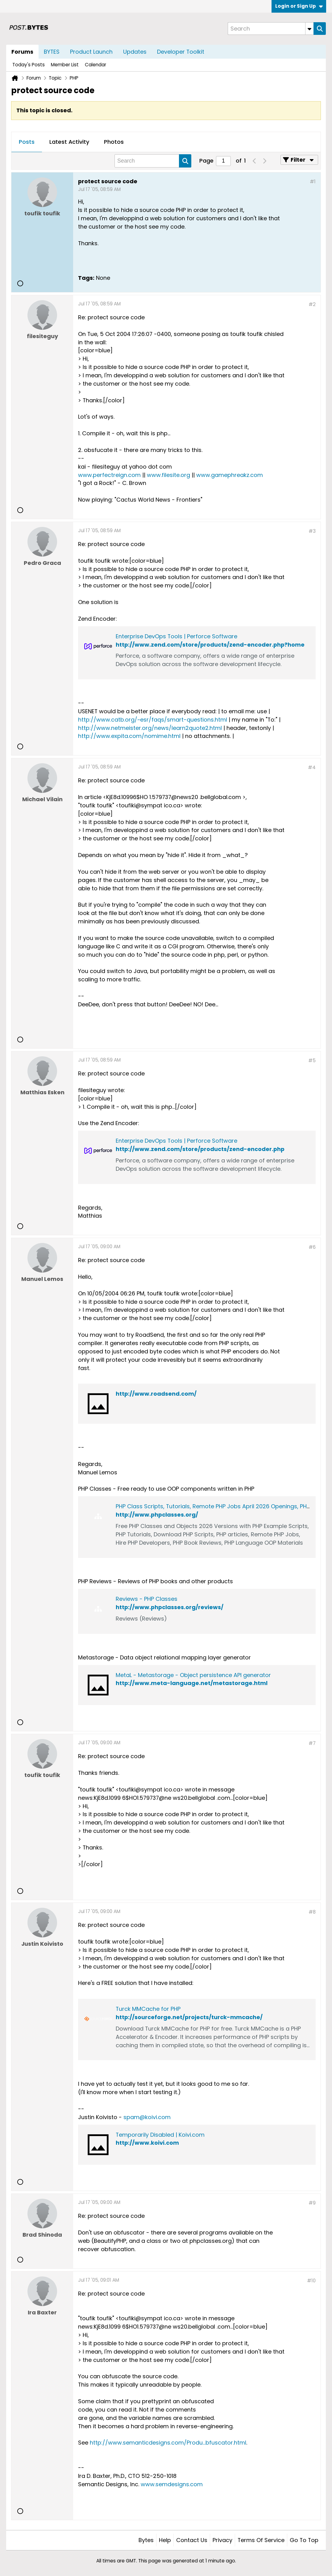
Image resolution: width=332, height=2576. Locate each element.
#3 (312, 531)
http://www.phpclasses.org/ (157, 1514)
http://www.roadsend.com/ (156, 1394)
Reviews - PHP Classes (146, 1599)
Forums (22, 52)
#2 (312, 304)
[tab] (26, 142)
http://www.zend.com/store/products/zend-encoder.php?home (210, 644)
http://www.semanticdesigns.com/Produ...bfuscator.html (168, 2442)
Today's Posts (28, 64)
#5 (312, 1060)
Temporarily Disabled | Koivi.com (160, 2135)
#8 (312, 1912)
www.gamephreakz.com (229, 475)
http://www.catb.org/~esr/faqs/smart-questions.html (152, 719)
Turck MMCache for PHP (148, 2009)
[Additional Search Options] (309, 28)
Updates (135, 52)
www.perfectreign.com (109, 475)
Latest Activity (69, 142)
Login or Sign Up (299, 6)
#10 (311, 2280)
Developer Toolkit (180, 52)
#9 (312, 2203)
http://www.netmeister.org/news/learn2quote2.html (150, 728)
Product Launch (91, 52)
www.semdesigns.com (172, 2484)
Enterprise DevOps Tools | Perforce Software (176, 636)
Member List (65, 64)
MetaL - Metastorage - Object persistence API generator (193, 1675)
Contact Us (191, 2540)
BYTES (52, 52)
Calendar (95, 64)
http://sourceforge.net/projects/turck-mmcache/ (189, 2017)
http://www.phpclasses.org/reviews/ (169, 1607)
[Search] (270, 28)
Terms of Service (261, 2540)
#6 (312, 1247)
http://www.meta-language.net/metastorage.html (192, 1683)
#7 (312, 1743)
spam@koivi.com (147, 2117)
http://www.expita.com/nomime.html (129, 736)
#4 (312, 767)
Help (165, 2540)
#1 (313, 181)
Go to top (304, 2540)
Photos (114, 142)
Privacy (222, 2540)
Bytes (146, 2540)
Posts (27, 142)
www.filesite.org (168, 475)
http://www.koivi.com (147, 2143)
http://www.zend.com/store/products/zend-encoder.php (200, 1149)
